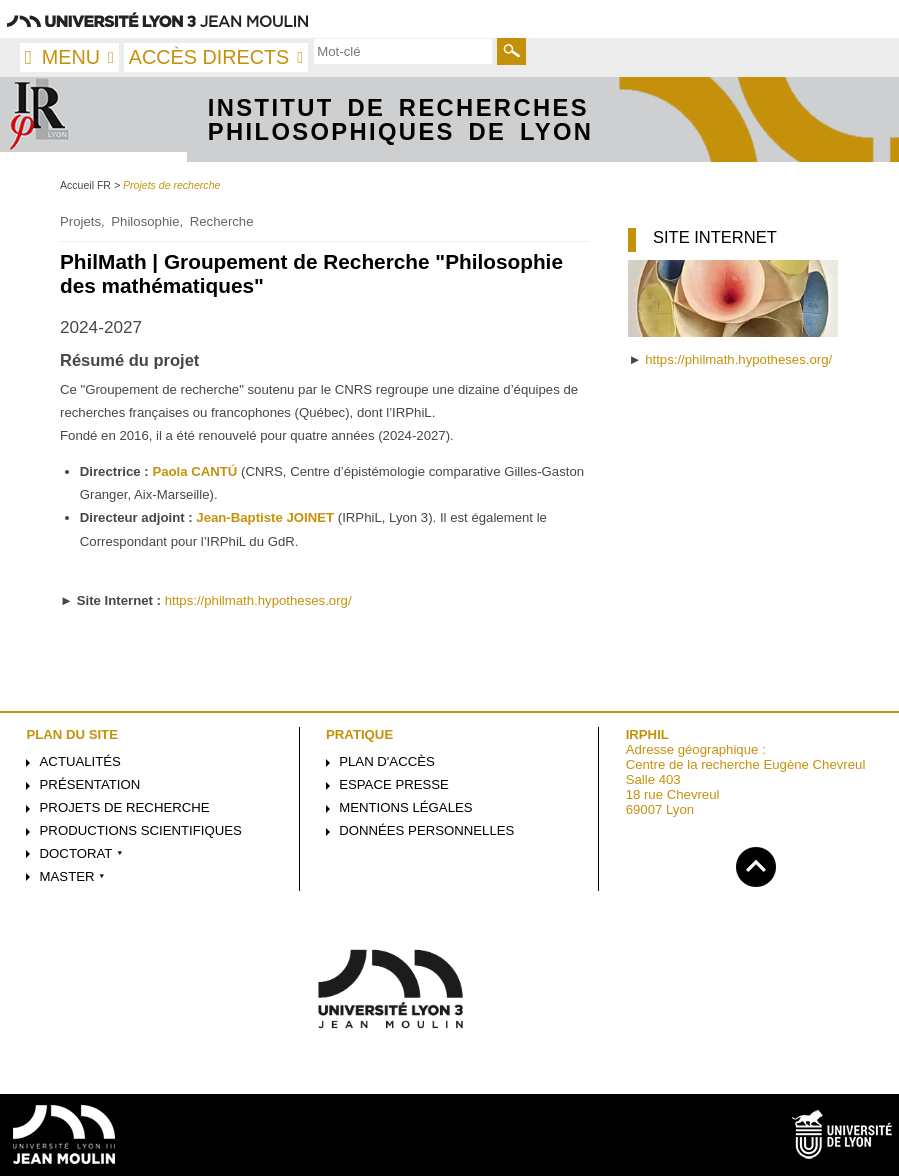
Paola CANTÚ (194, 471)
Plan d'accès (387, 761)
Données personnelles (426, 830)
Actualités (80, 761)
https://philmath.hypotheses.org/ (258, 600)
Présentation (90, 784)
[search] (403, 51)
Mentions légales (405, 807)
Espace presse (394, 784)
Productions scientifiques (141, 830)
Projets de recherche (125, 807)
